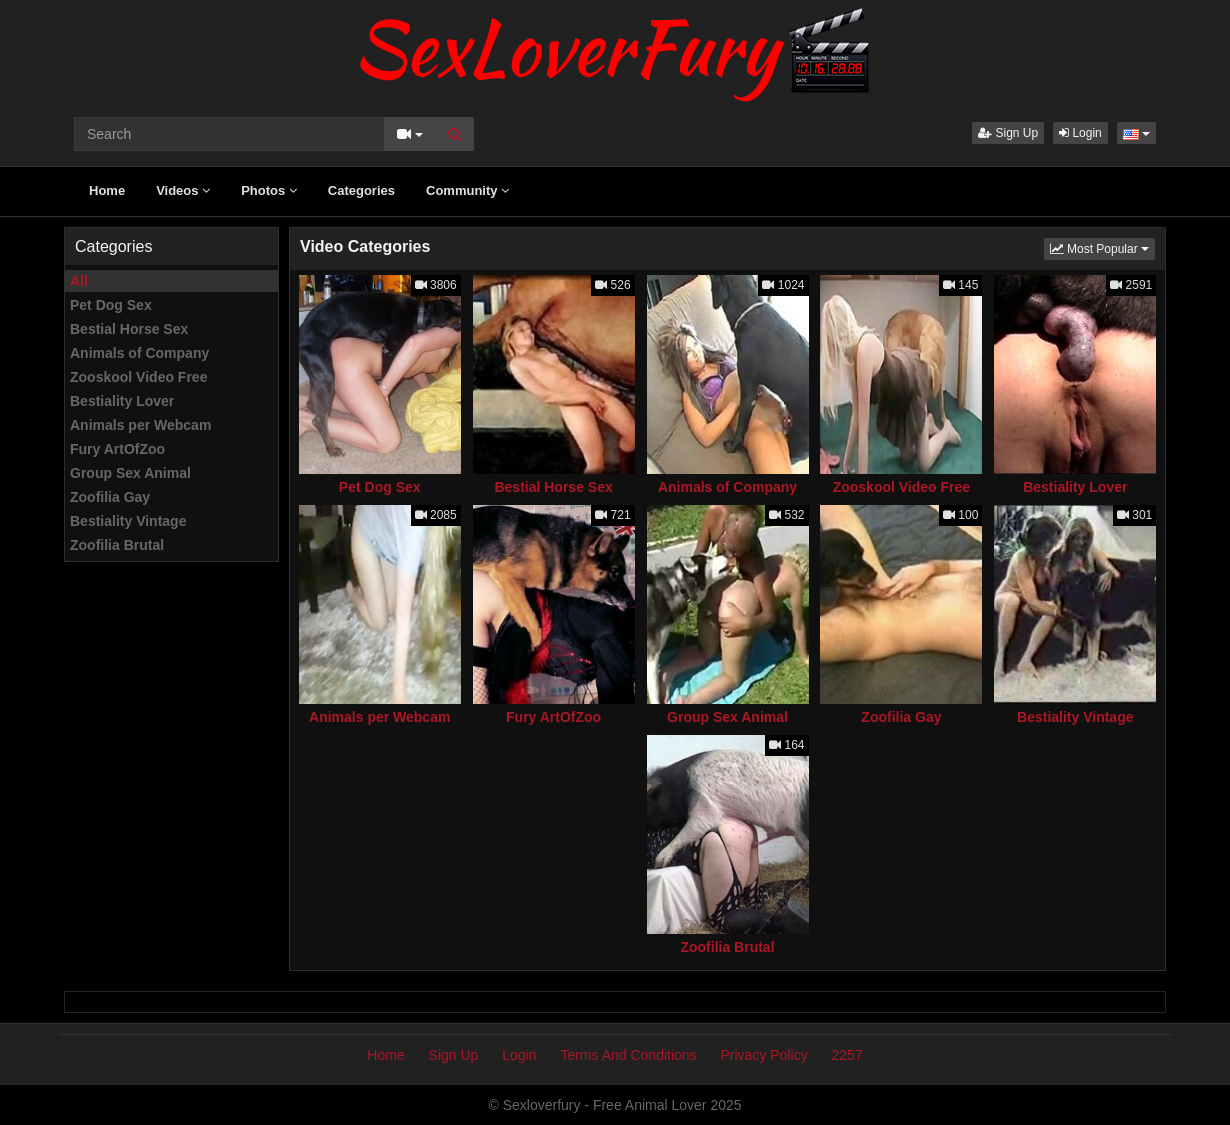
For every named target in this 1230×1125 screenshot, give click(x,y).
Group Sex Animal (130, 473)
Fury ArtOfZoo (117, 449)
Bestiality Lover (122, 401)
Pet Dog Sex (111, 305)
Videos (183, 190)
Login (1080, 133)
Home (107, 190)
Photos (269, 190)
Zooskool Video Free (138, 377)
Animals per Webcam (140, 425)
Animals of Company (139, 353)
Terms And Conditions (628, 1055)
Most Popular (1102, 247)
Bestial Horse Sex (129, 329)
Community (467, 190)
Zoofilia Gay (110, 497)
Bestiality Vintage (128, 521)
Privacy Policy (764, 1055)
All (79, 281)
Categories (361, 190)
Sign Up (1008, 133)
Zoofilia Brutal (117, 545)
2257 (847, 1055)
